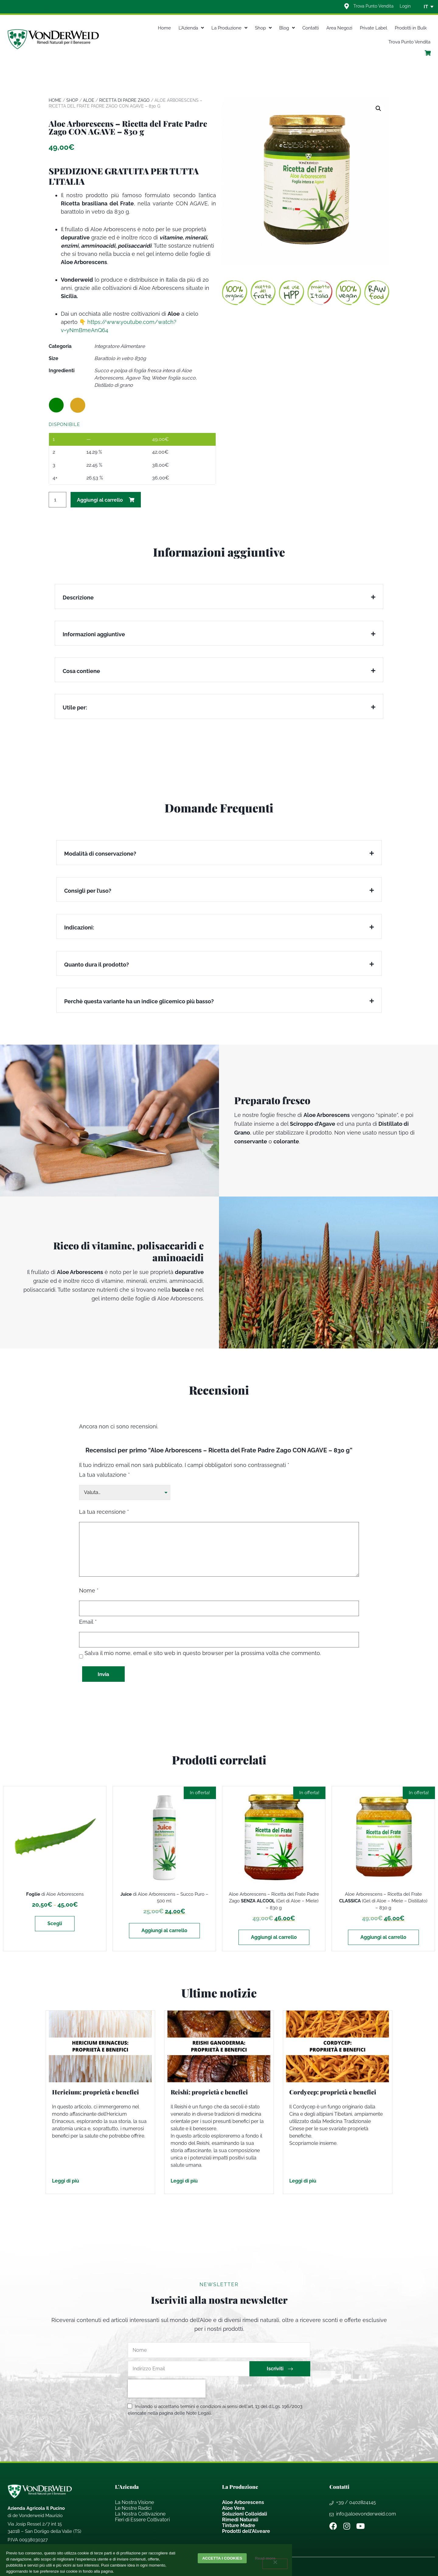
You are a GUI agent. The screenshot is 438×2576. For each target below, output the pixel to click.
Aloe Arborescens (243, 2502)
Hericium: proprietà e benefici (95, 2092)
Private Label (373, 28)
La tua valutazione (104, 1475)
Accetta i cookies (222, 2558)
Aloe (88, 100)
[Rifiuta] (274, 2564)
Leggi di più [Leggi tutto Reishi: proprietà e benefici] (184, 2181)
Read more (265, 2558)
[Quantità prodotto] (57, 499)
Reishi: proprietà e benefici (209, 2092)
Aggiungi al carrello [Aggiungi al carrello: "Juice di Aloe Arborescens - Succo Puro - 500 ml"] (164, 1930)
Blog (287, 27)
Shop (263, 27)
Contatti (310, 28)
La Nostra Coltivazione (140, 2514)
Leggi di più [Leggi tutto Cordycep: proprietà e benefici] (302, 2181)
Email (88, 1622)
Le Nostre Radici (133, 2508)
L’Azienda (191, 27)
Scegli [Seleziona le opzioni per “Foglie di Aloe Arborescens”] (54, 1923)
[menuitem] (426, 6)
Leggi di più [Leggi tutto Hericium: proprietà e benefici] (65, 2181)
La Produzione (229, 27)
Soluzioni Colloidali (244, 2514)
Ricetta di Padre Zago (124, 100)
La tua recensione (104, 1512)
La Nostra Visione (134, 2502)
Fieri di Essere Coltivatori (142, 2519)
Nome (89, 1591)
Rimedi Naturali (240, 2519)
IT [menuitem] (426, 6)
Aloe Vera (233, 2508)
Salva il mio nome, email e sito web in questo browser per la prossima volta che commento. (203, 1653)
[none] (426, 6)
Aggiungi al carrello (100, 500)
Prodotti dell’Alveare (246, 2531)
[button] (378, 108)
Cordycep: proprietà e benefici (332, 2092)
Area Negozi (339, 28)
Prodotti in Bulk (411, 28)
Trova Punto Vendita (409, 42)
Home (164, 28)
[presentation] (167, 2388)
